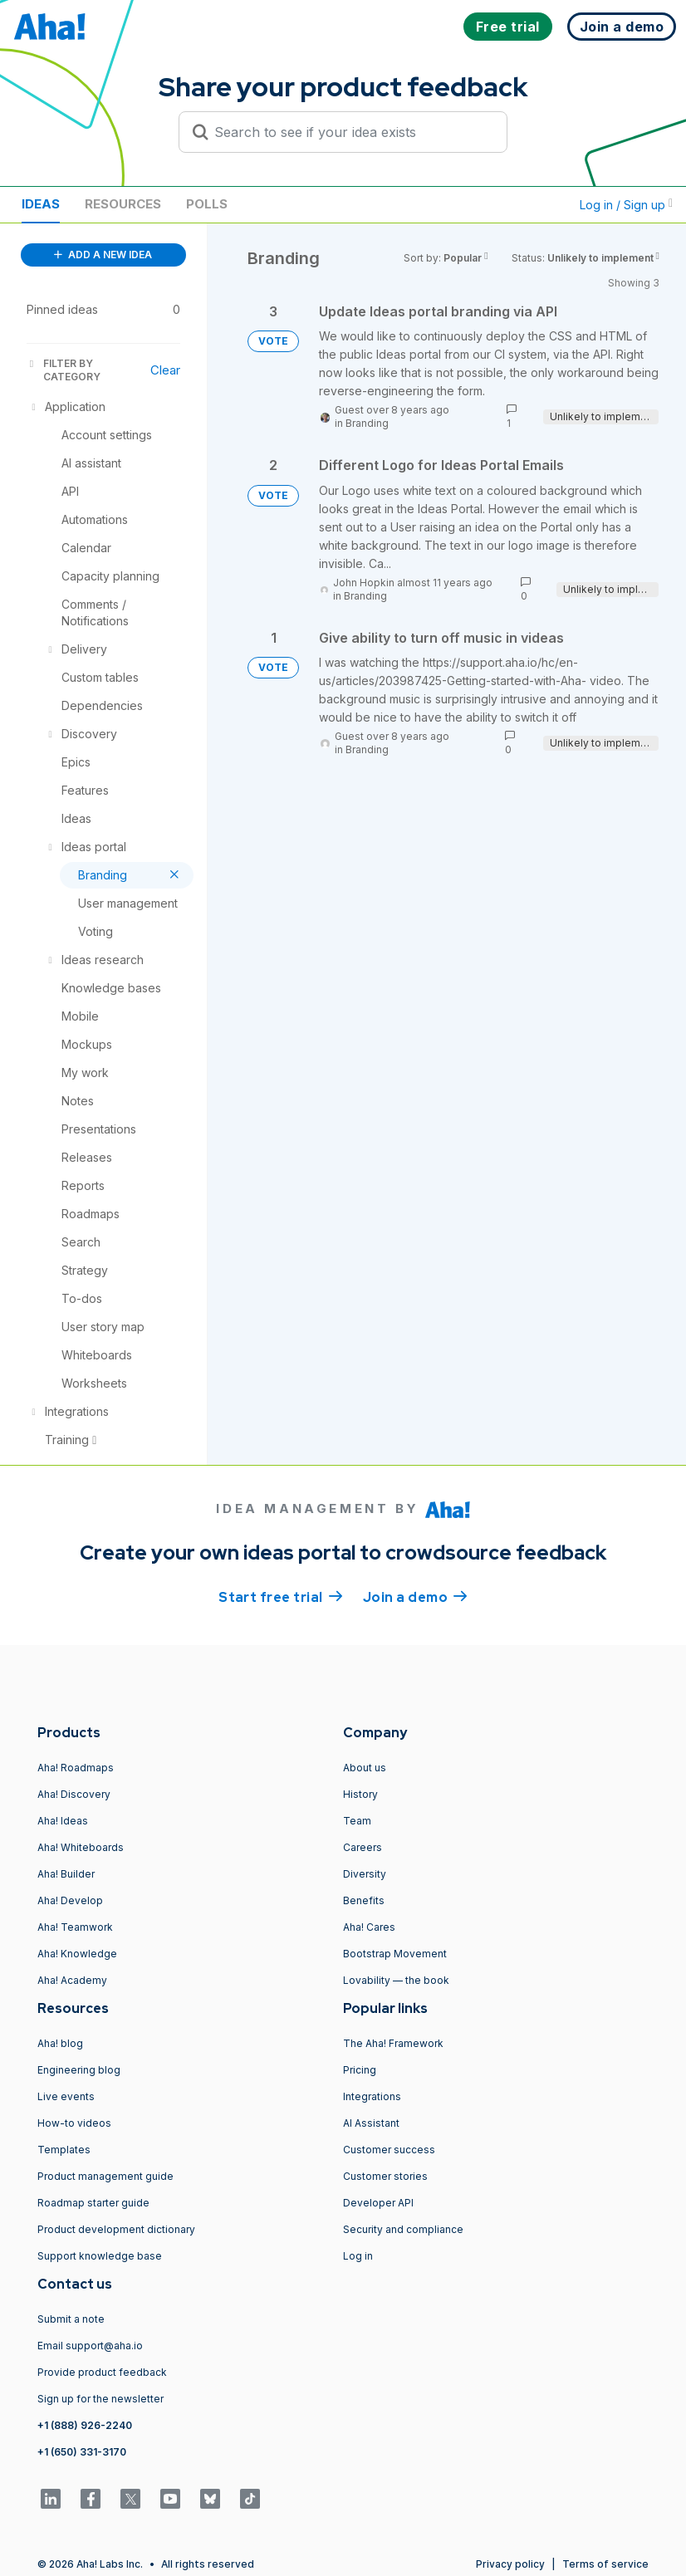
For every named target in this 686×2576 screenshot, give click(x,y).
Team (357, 1820)
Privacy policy (510, 2564)
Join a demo (415, 1596)
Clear (165, 370)
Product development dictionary (116, 2229)
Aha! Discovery (73, 1794)
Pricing (359, 2070)
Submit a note (71, 2319)
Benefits (364, 1900)
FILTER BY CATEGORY (63, 370)
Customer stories (385, 2176)
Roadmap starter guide (93, 2202)
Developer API (378, 2202)
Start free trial (280, 1596)
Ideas (41, 204)
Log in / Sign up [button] (626, 205)
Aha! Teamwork (75, 1927)
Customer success (389, 2149)
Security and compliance (403, 2229)
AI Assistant (371, 2123)
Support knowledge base (99, 2256)
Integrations (372, 2096)
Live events (66, 2096)
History (360, 1794)
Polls (207, 204)
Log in (358, 2256)
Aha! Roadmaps (75, 1767)
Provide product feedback (102, 2372)
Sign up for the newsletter (100, 2398)
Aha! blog (60, 2043)
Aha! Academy (72, 1980)
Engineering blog (78, 2070)
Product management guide (105, 2176)
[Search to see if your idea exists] (350, 132)
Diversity (364, 1874)
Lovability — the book (396, 1980)
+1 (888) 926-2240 (84, 2425)
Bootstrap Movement (395, 1953)
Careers (362, 1847)
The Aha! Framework (393, 2043)
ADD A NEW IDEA (103, 254)
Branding (367, 423)
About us (364, 1767)
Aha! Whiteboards (80, 1847)
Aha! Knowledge (77, 1953)
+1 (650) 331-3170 (81, 2452)
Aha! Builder (66, 1874)
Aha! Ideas (62, 1820)
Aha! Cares (369, 1927)
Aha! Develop (70, 1900)
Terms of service (605, 2564)
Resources (123, 204)
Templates (64, 2149)
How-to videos (74, 2123)
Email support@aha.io (90, 2345)
